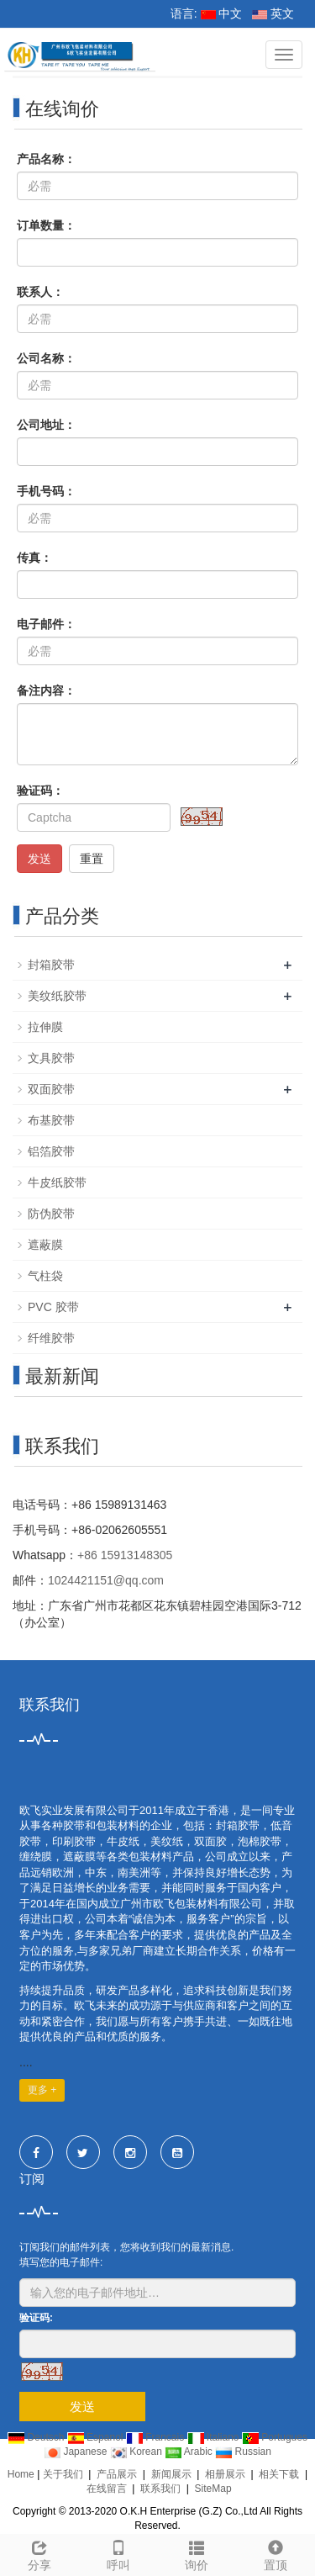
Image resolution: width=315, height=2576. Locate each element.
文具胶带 (51, 1058)
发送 (39, 858)
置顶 (275, 2553)
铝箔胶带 (51, 1151)
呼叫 (118, 2553)
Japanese (77, 2451)
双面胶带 (51, 1089)
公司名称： (46, 358)
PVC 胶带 (53, 1307)
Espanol (96, 2437)
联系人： (40, 292)
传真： (34, 557)
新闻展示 (171, 2474)
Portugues (274, 2437)
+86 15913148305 (124, 1555)
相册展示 (225, 2474)
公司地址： (46, 424)
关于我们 (63, 2474)
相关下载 (279, 2474)
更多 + (42, 2090)
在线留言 (107, 2488)
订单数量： (46, 225)
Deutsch (37, 2437)
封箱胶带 (51, 964)
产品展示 (117, 2474)
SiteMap (213, 2488)
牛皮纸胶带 (57, 1182)
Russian (243, 2451)
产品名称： (46, 159)
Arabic (190, 2451)
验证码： (40, 790)
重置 (91, 858)
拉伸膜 (45, 1027)
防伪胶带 (51, 1213)
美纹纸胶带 (57, 995)
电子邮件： (46, 624)
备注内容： (46, 690)
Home (21, 2474)
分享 (39, 2553)
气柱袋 (45, 1276)
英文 (273, 13)
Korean (137, 2451)
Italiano (214, 2437)
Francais (156, 2437)
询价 (197, 2553)
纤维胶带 (51, 1338)
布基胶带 (51, 1120)
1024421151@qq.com (106, 1580)
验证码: (36, 2318)
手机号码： (46, 491)
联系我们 (160, 2488)
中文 (222, 13)
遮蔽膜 (45, 1244)
